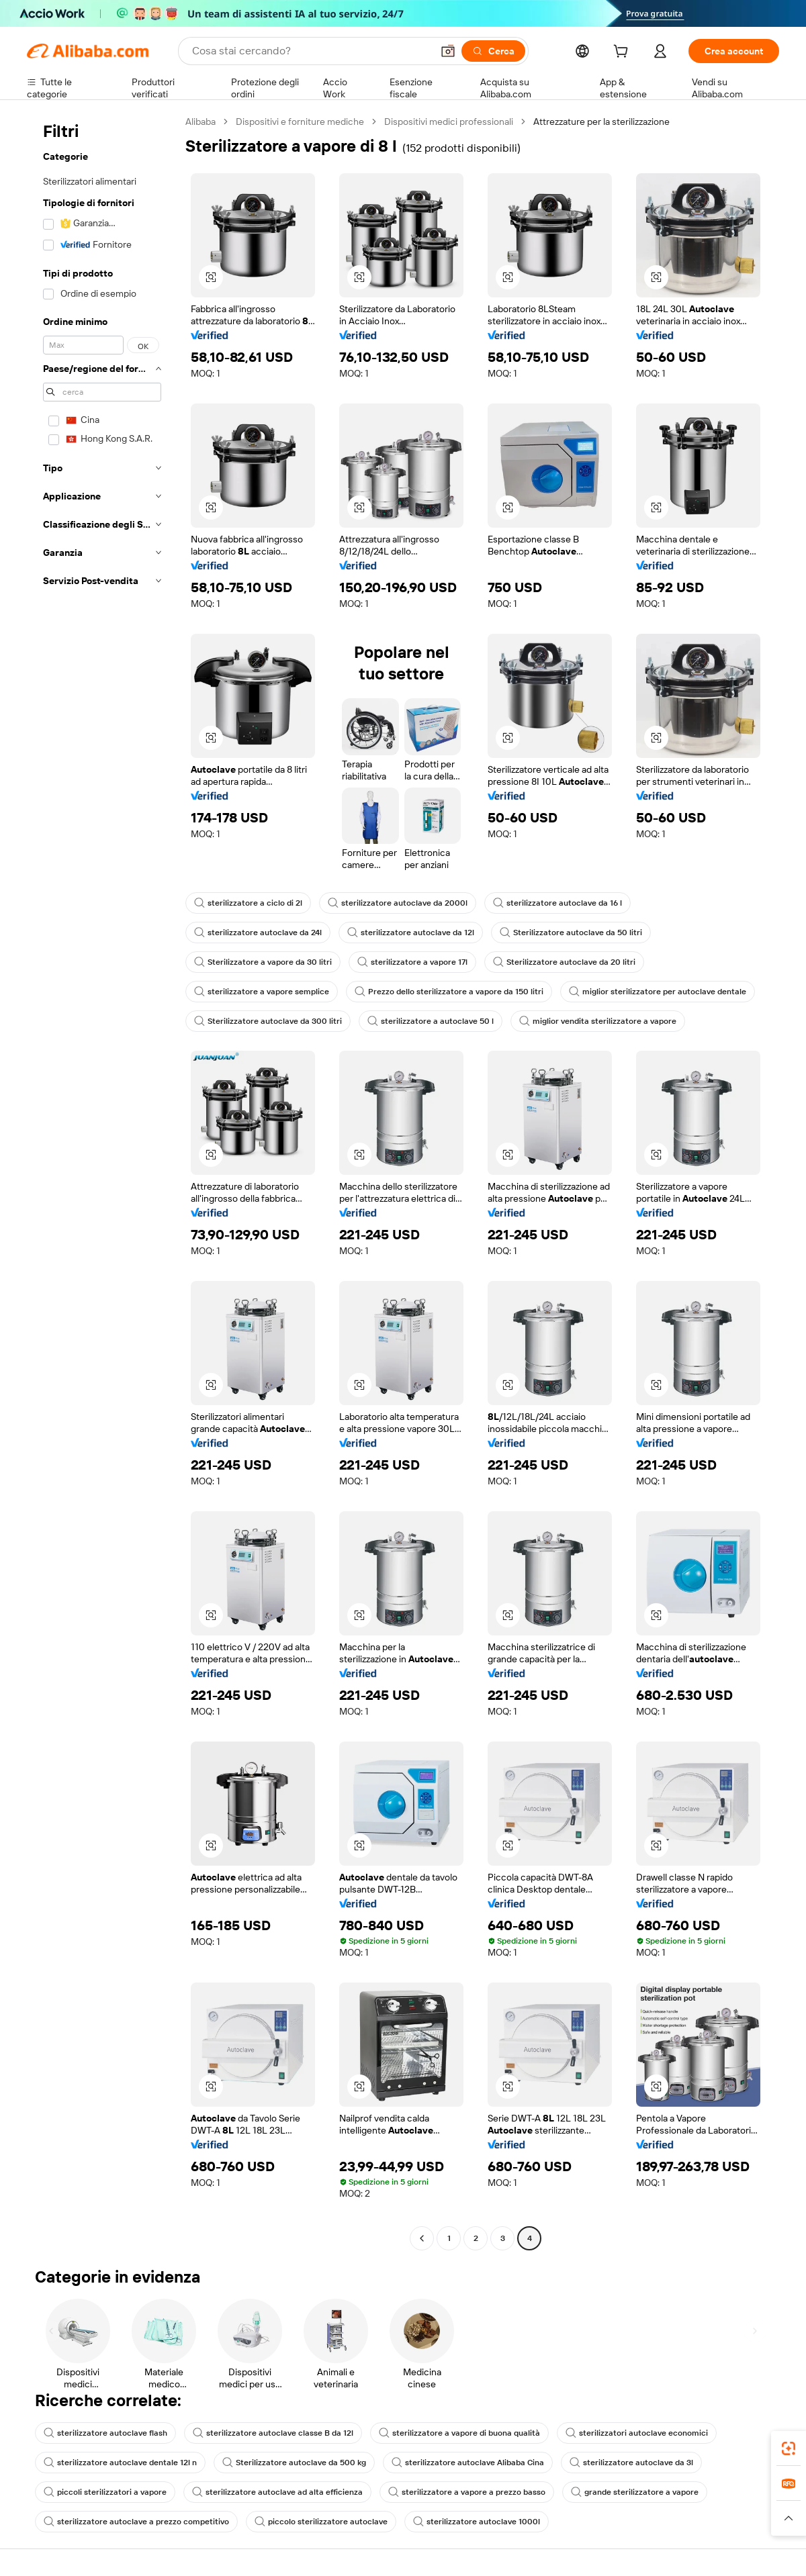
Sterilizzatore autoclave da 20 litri (564, 962)
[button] (448, 51)
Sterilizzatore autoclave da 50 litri (571, 932)
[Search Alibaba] (310, 51)
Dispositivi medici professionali (448, 121)
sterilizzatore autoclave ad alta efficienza (277, 2492)
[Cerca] (493, 51)
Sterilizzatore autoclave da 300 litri (268, 1021)
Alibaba (200, 121)
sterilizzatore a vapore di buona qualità (459, 2433)
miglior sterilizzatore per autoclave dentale (657, 991)
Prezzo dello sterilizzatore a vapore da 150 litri (449, 991)
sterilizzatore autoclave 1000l (476, 2521)
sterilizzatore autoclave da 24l (258, 932)
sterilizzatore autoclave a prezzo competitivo (136, 2521)
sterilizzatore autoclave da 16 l (557, 903)
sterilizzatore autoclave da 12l (410, 932)
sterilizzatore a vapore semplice (261, 991)
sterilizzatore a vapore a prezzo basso (466, 2492)
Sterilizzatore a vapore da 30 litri (263, 962)
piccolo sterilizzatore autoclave (321, 2521)
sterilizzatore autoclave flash (105, 2433)
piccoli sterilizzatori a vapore (105, 2492)
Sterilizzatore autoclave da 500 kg (294, 2462)
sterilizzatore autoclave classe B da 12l (273, 2433)
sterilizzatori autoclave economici (637, 2433)
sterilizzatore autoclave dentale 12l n (120, 2462)
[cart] (623, 53)
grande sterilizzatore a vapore (635, 2492)
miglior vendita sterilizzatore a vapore (597, 1021)
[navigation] (102, 1181)
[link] (788, 2448)
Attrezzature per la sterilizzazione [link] (601, 121)
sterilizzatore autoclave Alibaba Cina (468, 2462)
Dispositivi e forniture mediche (300, 121)
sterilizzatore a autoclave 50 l (430, 1021)
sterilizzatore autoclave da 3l (631, 2462)
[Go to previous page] (422, 2238)
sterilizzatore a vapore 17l (412, 962)
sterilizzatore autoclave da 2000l (397, 903)
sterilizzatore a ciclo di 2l (248, 903)
